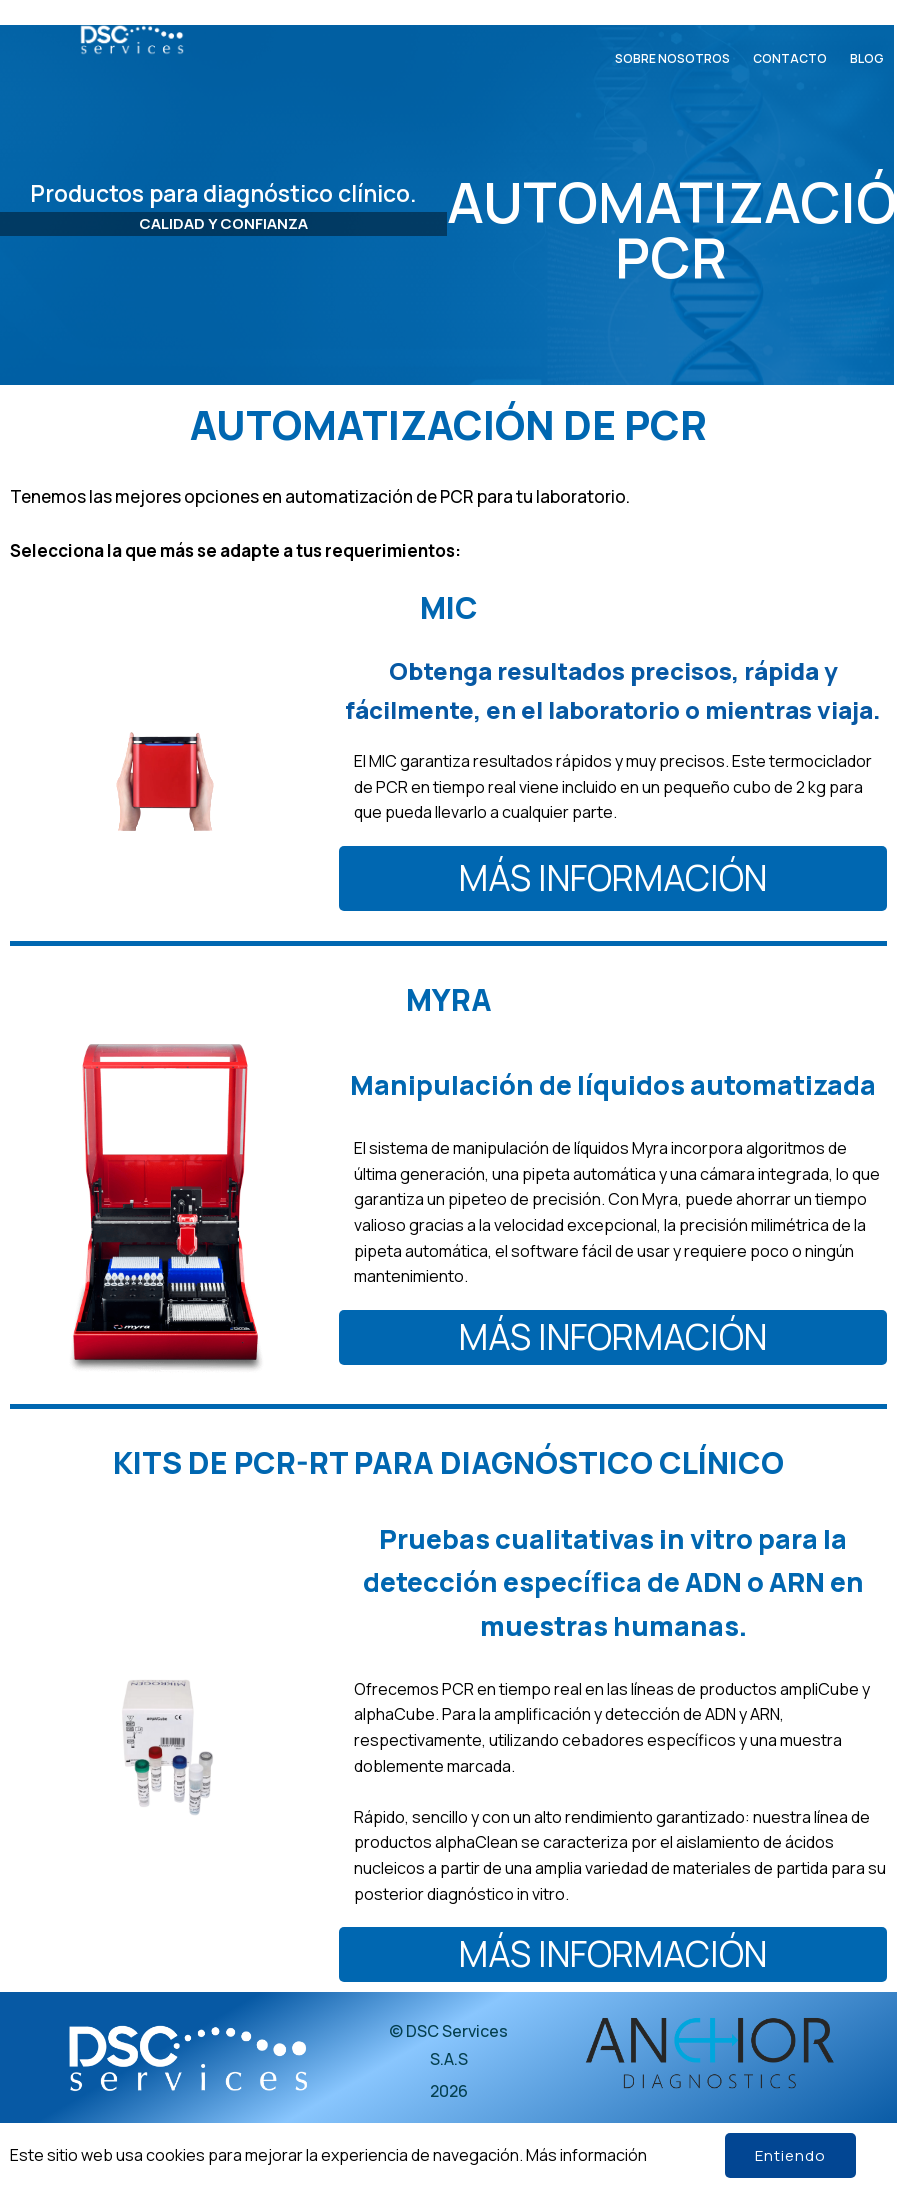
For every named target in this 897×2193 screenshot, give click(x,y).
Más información (586, 2155)
